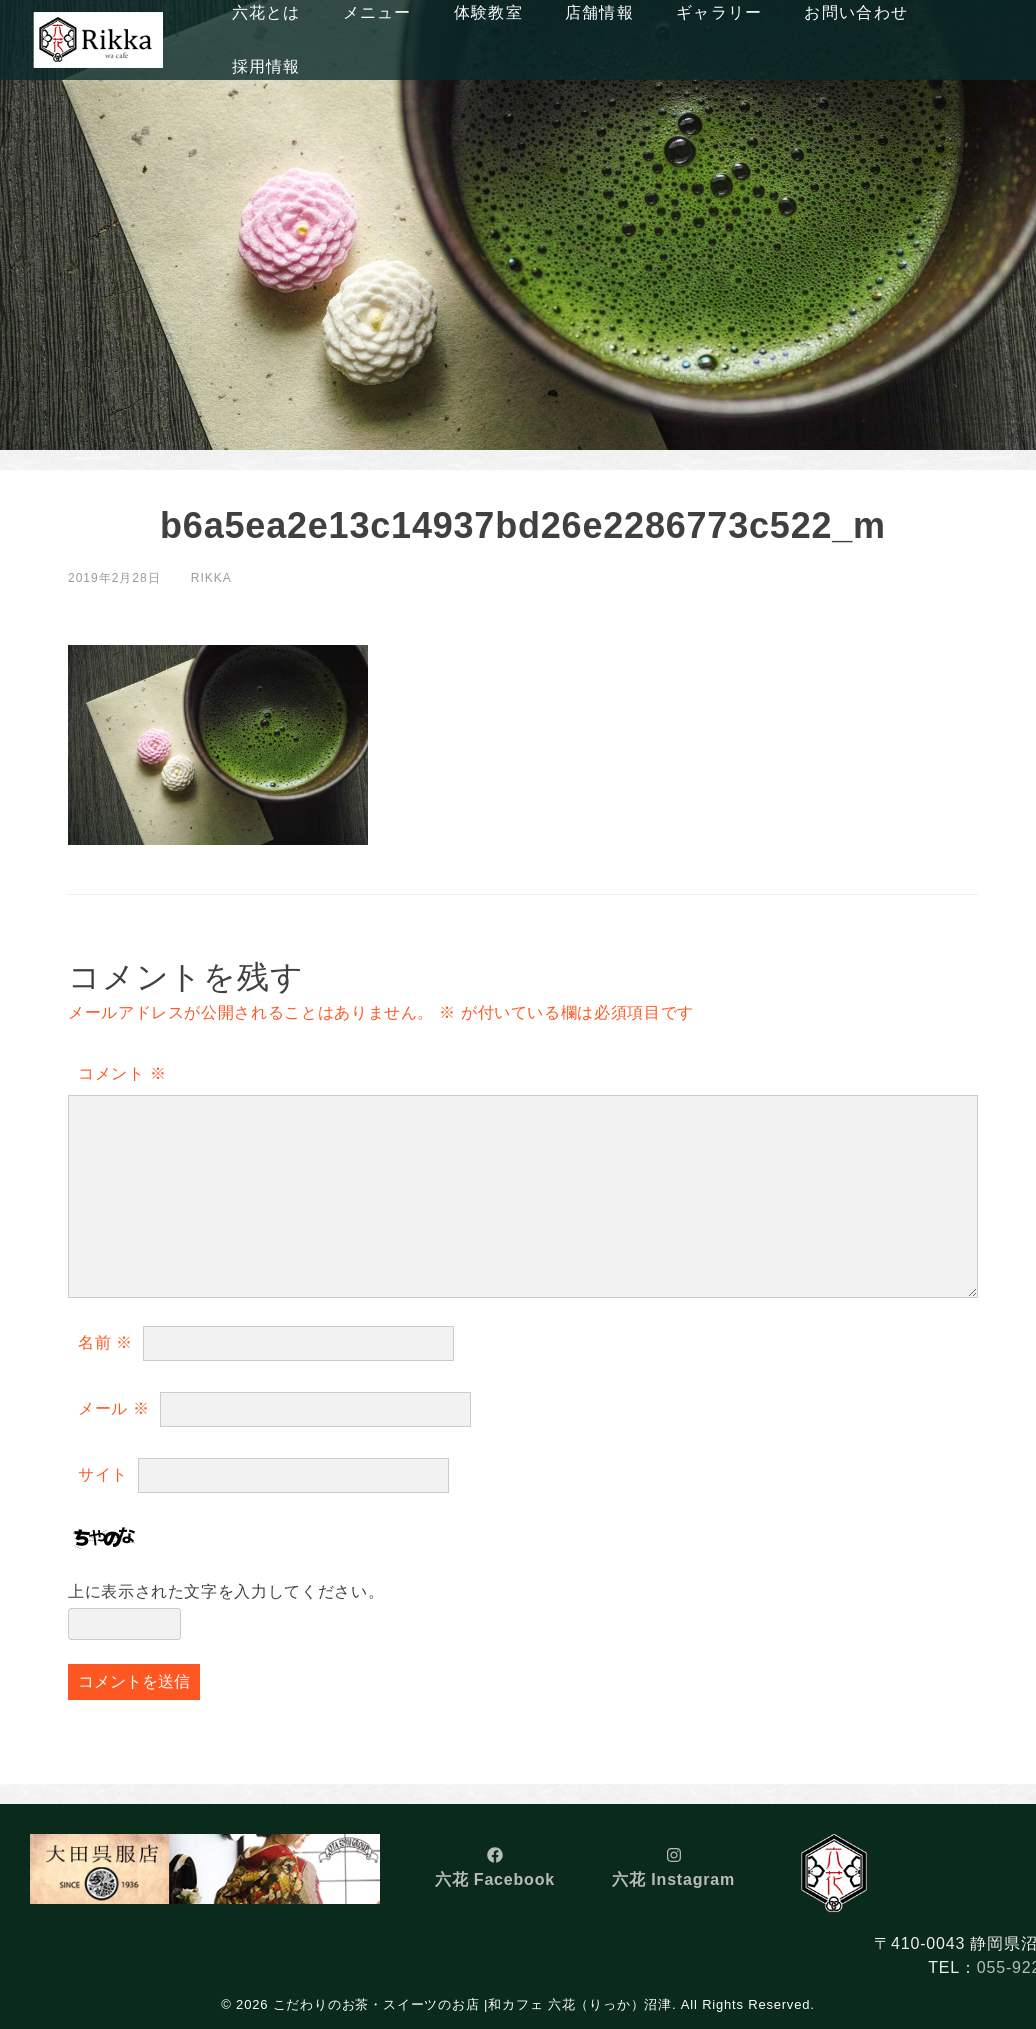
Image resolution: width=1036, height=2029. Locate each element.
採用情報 (266, 66)
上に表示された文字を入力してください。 (226, 1591)
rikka (211, 578)
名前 (105, 1342)
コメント (122, 1073)
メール (114, 1408)
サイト (103, 1474)
